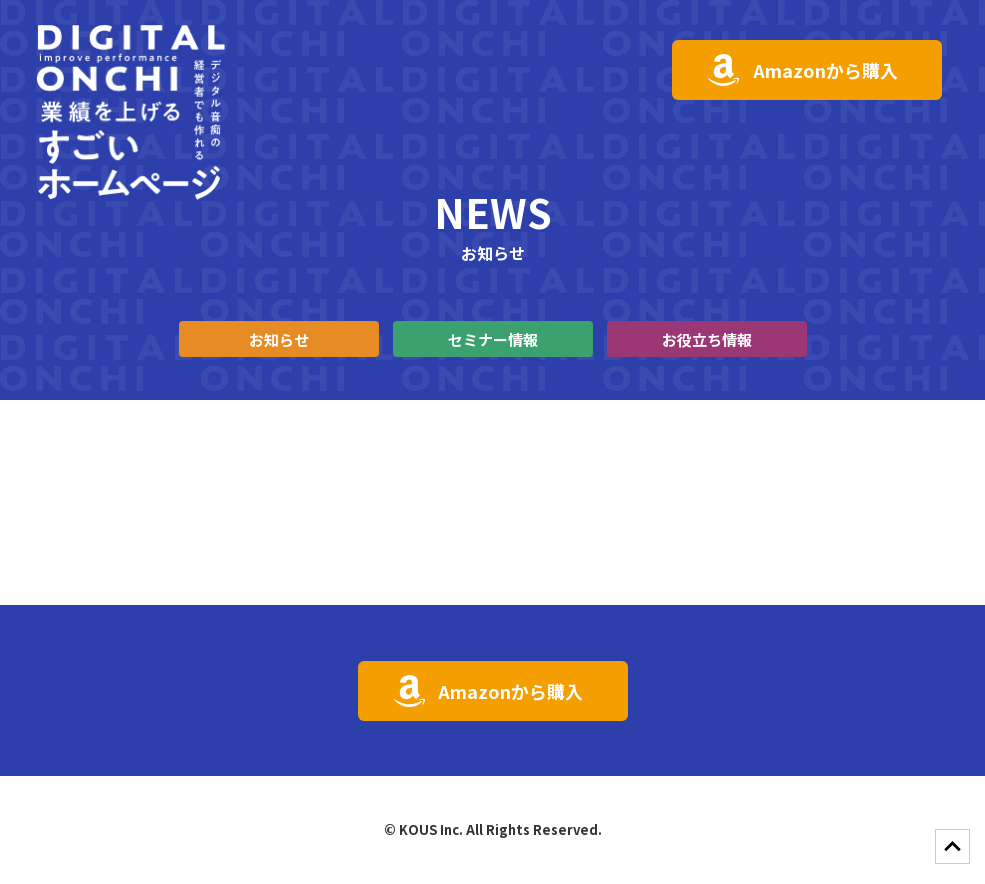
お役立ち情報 (707, 339)
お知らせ (279, 339)
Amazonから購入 (825, 70)
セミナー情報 (493, 339)
